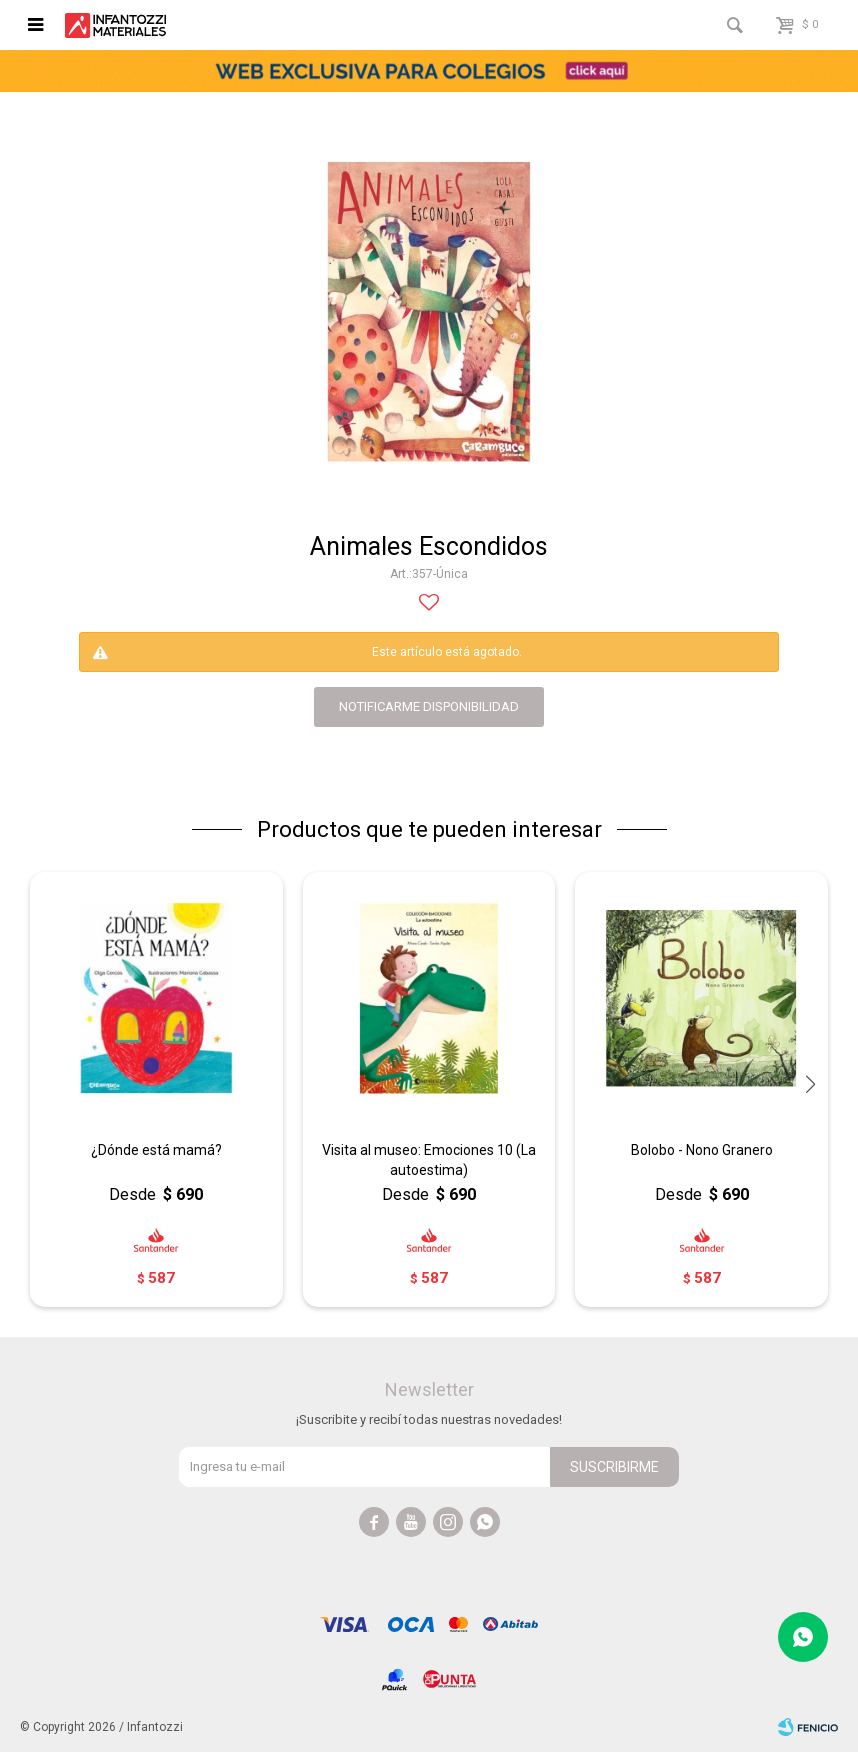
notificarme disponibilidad (429, 706)
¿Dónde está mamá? (156, 1150)
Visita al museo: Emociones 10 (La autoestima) (429, 1160)
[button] (810, 1084)
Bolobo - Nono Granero (702, 1150)
